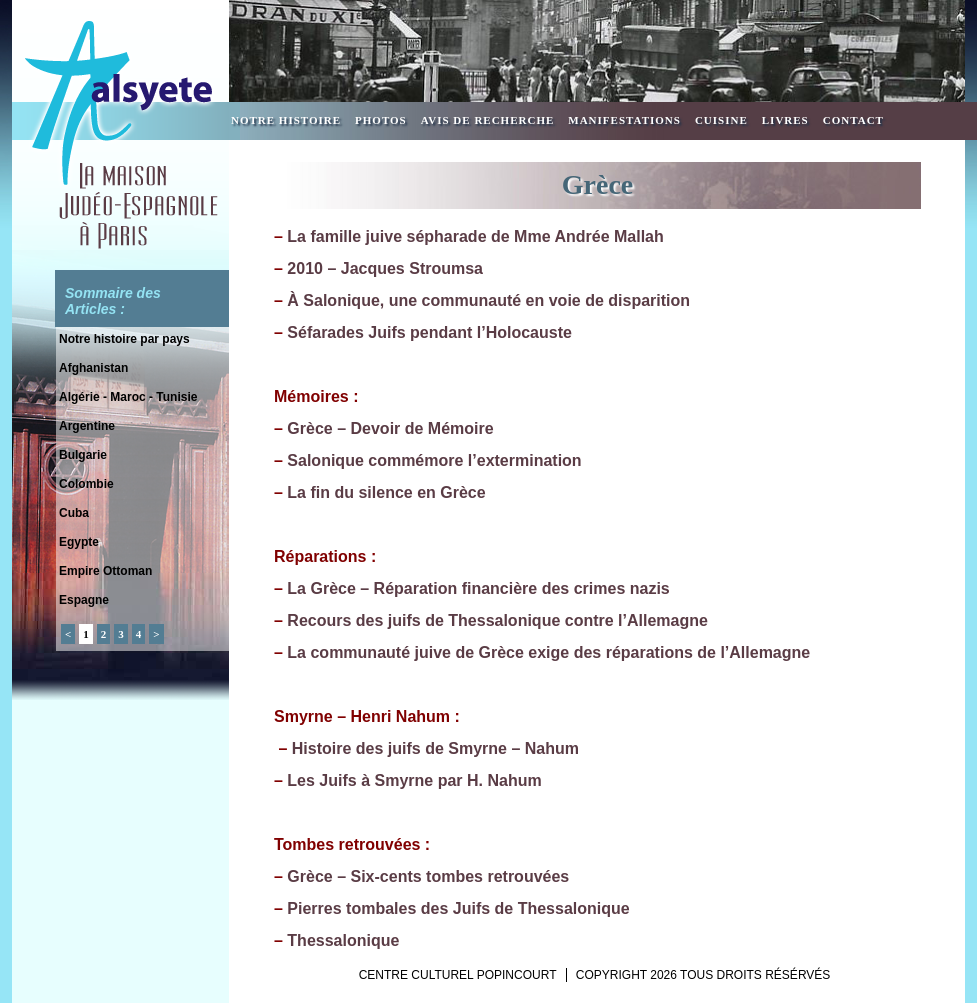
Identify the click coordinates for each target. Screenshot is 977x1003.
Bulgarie (83, 455)
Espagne (84, 600)
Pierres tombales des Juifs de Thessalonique (458, 908)
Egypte (79, 542)
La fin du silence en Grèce (386, 492)
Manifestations (624, 120)
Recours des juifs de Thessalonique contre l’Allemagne (497, 620)
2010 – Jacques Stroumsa (385, 268)
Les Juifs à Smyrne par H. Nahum (414, 780)
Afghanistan (93, 368)
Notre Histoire (286, 120)
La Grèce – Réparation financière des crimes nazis (478, 588)
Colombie (86, 484)
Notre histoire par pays (124, 339)
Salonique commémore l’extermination (434, 460)
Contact (853, 120)
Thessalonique (343, 940)
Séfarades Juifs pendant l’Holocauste (429, 332)
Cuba (74, 513)
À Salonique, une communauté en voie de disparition (488, 300)
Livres (785, 120)
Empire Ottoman (105, 571)
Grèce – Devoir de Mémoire (390, 428)
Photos (381, 120)
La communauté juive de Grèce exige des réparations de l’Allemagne (548, 652)
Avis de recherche (488, 120)
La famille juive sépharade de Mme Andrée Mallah (475, 236)
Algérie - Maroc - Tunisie (128, 397)
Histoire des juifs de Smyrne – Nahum (435, 748)
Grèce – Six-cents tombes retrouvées (428, 876)
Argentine (87, 426)
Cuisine (721, 120)
